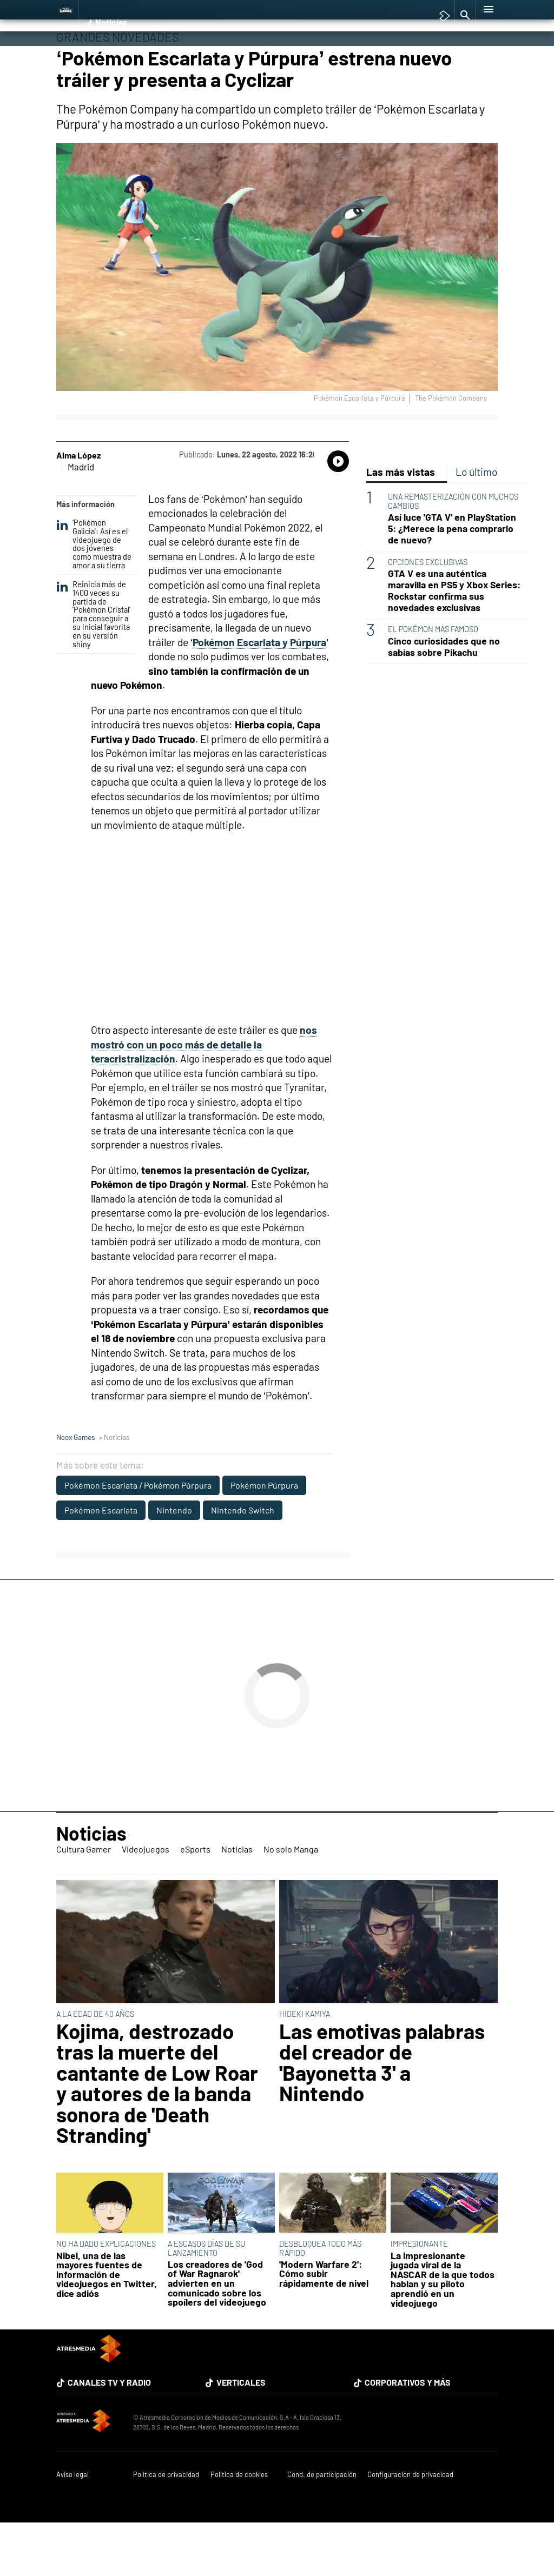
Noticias (233, 58)
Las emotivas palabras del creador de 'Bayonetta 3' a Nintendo (382, 2110)
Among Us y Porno (166, 8)
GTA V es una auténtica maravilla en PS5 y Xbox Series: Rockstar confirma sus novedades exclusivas (454, 638)
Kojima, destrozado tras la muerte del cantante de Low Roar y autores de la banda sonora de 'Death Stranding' (157, 2131)
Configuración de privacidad (410, 2523)
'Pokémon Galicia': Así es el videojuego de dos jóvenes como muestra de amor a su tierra (93, 592)
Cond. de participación (322, 2523)
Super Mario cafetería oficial (423, 8)
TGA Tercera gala (349, 8)
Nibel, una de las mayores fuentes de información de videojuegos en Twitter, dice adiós (106, 2323)
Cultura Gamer (88, 58)
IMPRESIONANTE (419, 2291)
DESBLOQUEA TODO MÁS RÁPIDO (320, 2296)
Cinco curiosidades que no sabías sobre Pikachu (444, 694)
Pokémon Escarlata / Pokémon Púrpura (138, 1533)
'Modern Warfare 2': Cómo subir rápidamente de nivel (323, 2322)
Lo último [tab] (476, 520)
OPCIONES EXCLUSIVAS (427, 610)
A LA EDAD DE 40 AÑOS (95, 2062)
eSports (194, 58)
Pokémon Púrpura (264, 1533)
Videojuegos (147, 58)
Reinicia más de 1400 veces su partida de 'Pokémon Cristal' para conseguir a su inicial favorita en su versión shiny (93, 662)
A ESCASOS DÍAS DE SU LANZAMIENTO (206, 2296)
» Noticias (114, 1485)
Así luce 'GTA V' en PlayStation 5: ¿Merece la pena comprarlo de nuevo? (452, 577)
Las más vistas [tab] (400, 520)
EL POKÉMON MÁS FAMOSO (433, 677)
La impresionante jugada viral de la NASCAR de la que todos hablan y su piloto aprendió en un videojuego (442, 2327)
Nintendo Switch (242, 1558)
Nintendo (174, 1558)
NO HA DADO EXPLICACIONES (106, 2291)
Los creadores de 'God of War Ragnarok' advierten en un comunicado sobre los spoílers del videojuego (217, 2331)
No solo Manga (284, 58)
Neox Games (75, 1485)
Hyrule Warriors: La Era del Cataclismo (259, 8)
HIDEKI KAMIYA (304, 2062)
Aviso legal (72, 2523)
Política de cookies (239, 2523)
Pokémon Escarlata (100, 1558)
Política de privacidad (166, 2523)
